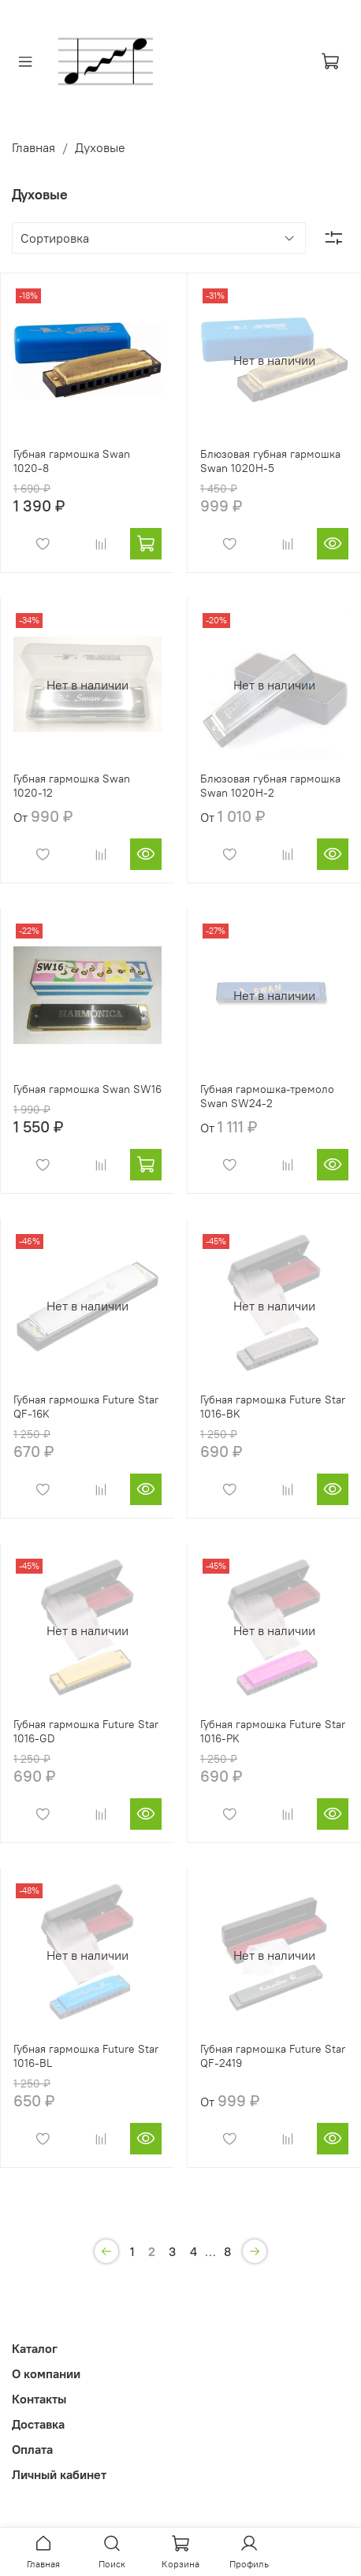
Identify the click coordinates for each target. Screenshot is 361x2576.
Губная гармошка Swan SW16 (87, 1089)
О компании (46, 2373)
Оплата (32, 2449)
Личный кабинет (59, 2474)
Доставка (38, 2424)
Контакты (39, 2399)
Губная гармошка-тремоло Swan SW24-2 (267, 1096)
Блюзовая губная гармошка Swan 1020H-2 (270, 785)
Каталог (35, 2348)
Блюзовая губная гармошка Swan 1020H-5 (270, 461)
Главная (33, 147)
